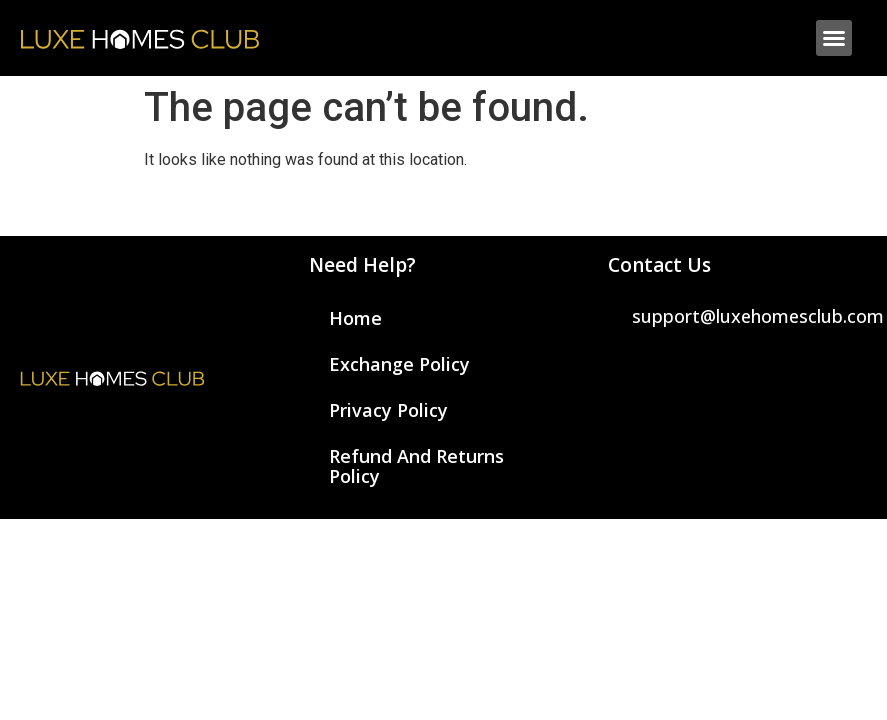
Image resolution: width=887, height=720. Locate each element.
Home (355, 318)
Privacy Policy (388, 410)
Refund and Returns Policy (416, 466)
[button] (834, 38)
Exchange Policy (399, 364)
